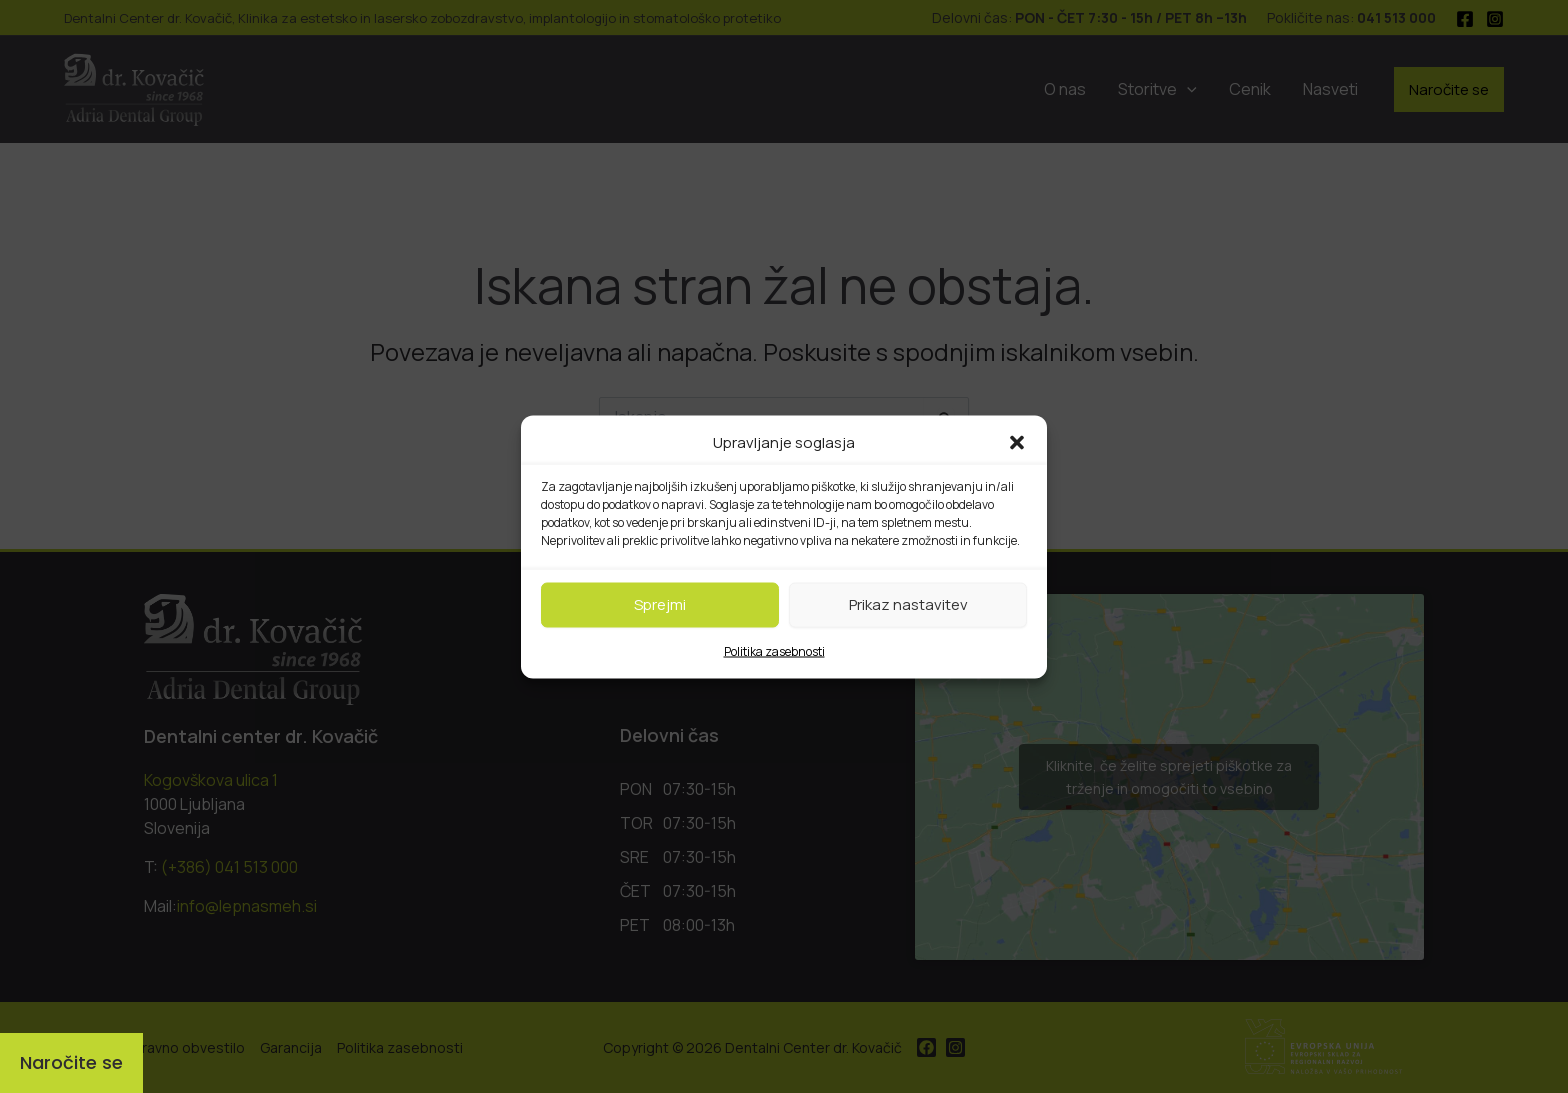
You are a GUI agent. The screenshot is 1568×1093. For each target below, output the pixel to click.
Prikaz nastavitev (908, 604)
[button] (1017, 442)
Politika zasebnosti (774, 650)
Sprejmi (660, 604)
